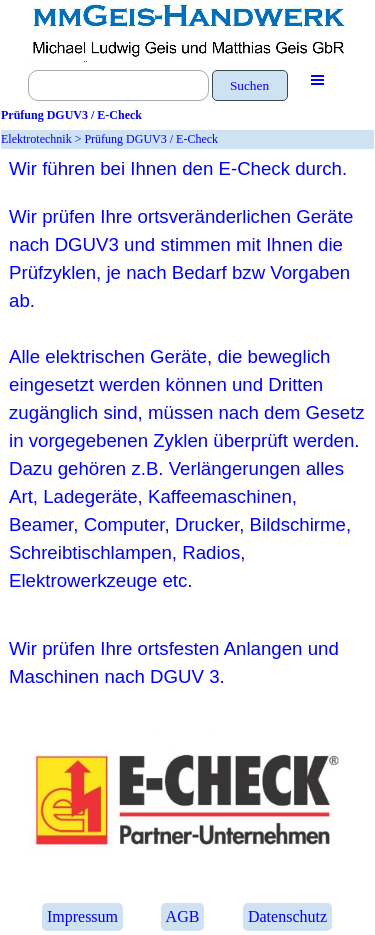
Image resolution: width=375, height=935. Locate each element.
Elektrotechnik (36, 139)
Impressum (82, 916)
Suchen (249, 85)
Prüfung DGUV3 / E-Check (151, 139)
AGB (183, 916)
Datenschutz (287, 916)
